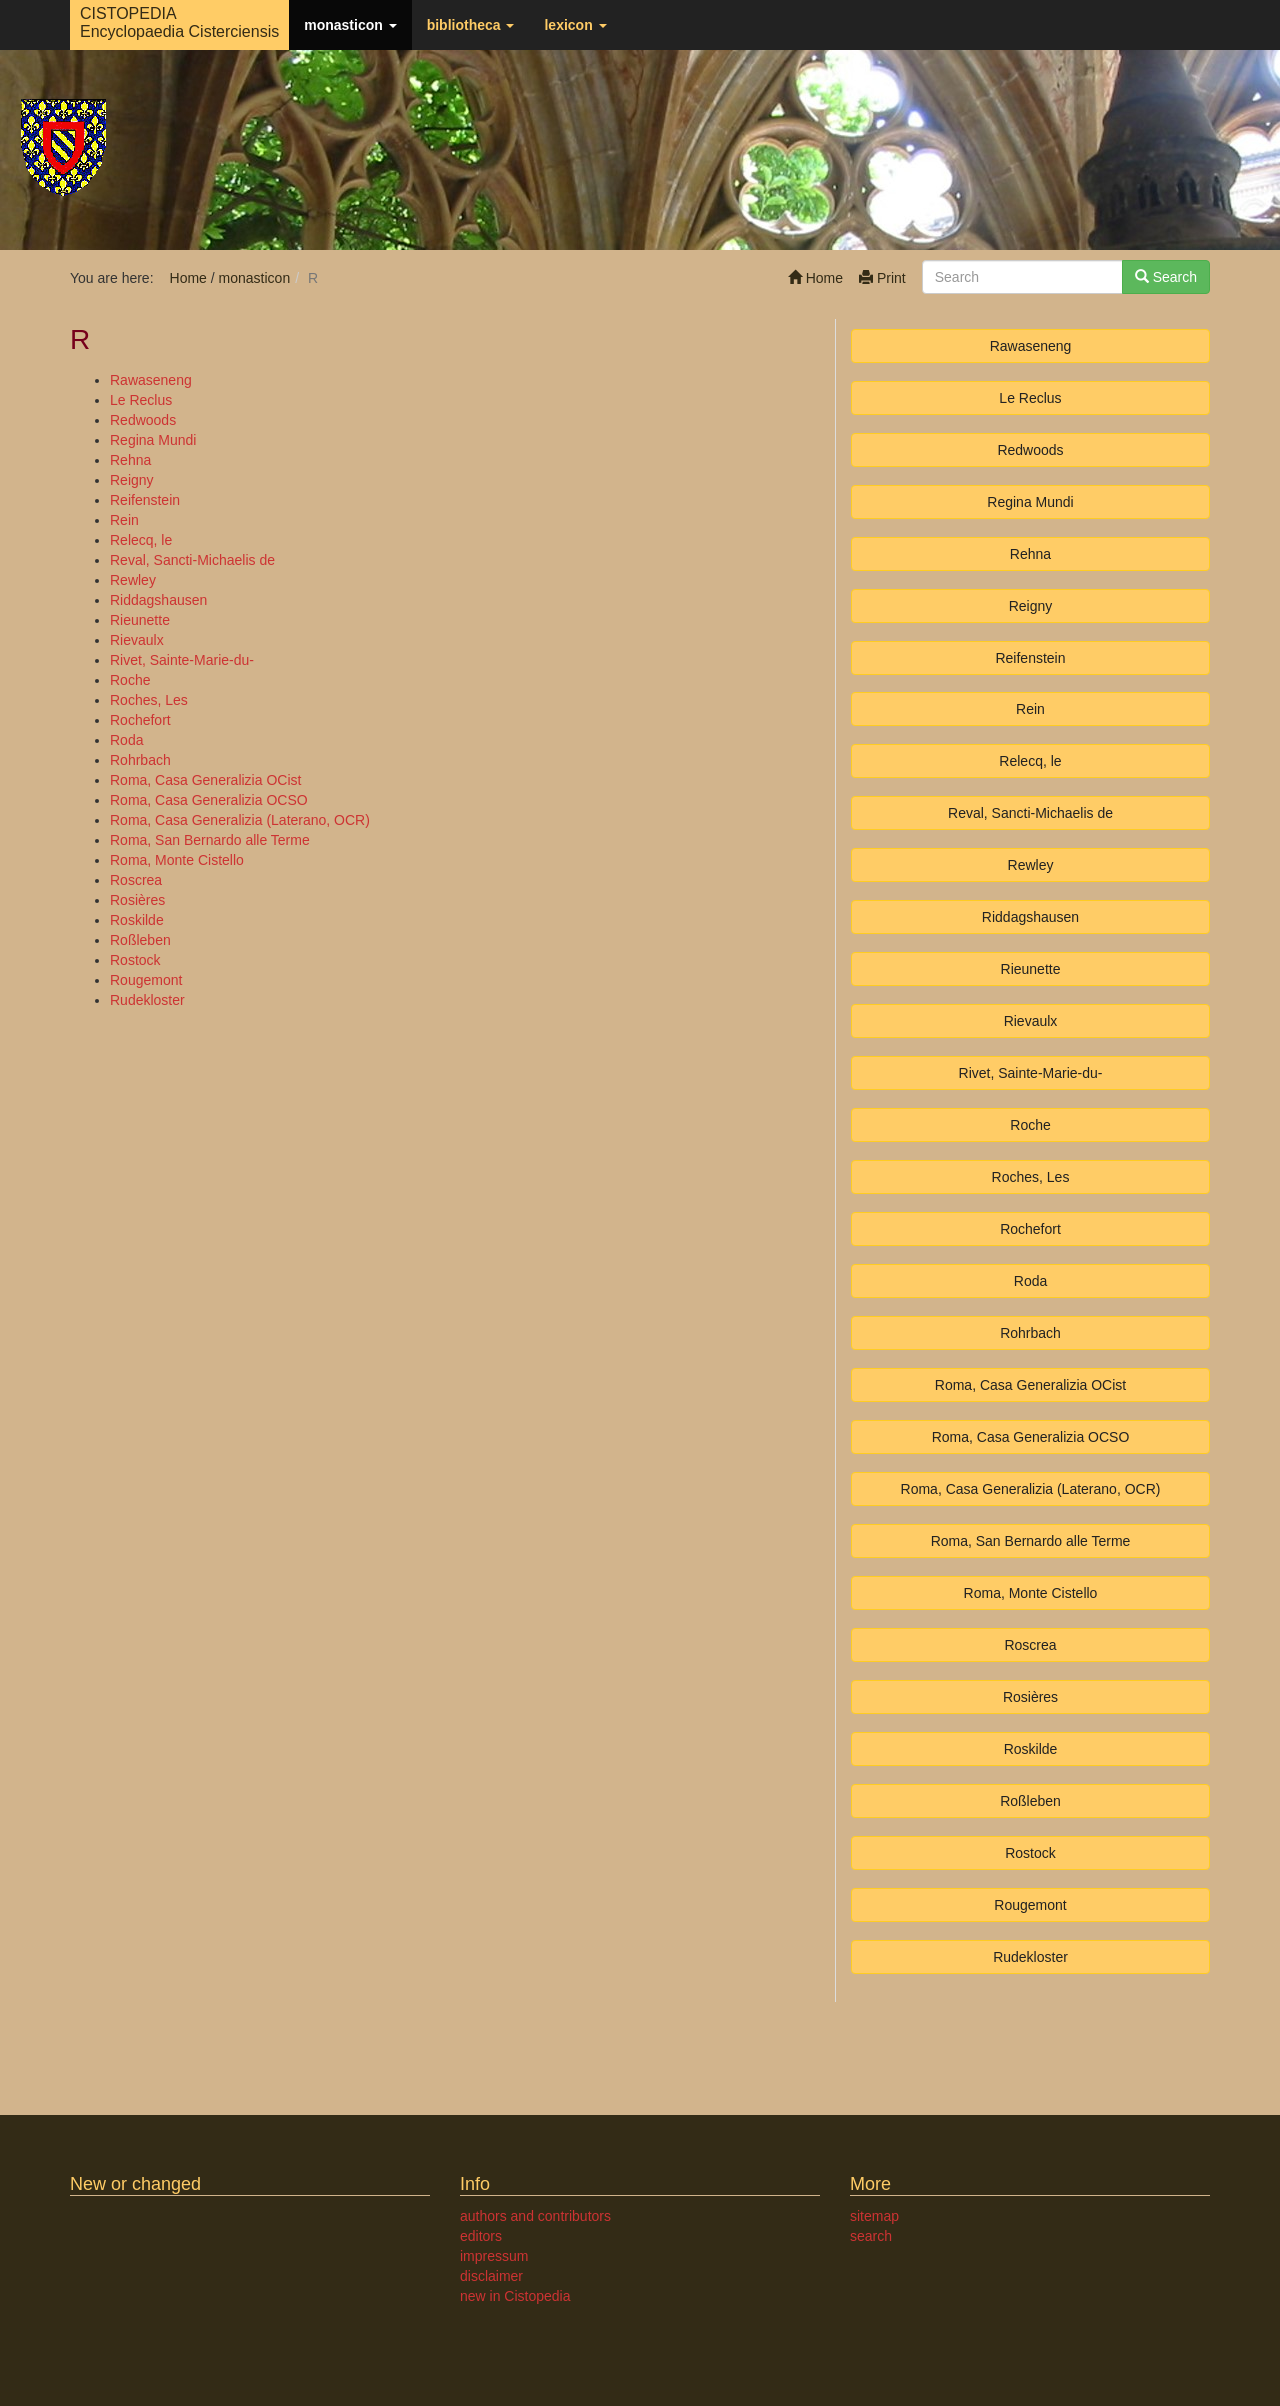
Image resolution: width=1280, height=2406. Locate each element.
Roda (126, 740)
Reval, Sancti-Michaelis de (192, 560)
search (871, 2236)
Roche (130, 680)
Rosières (137, 900)
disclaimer (491, 2276)
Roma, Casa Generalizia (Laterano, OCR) (240, 820)
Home (815, 278)
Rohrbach (140, 760)
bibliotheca (471, 25)
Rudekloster (147, 1000)
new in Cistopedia (515, 2296)
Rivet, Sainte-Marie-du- (182, 660)
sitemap (874, 2216)
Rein (124, 520)
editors (481, 2236)
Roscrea (136, 880)
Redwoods (143, 420)
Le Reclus (141, 400)
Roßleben (140, 940)
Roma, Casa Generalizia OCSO (209, 800)
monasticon (350, 25)
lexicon (575, 25)
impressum (494, 2256)
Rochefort (140, 720)
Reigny (132, 480)
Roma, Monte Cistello (177, 860)
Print (882, 278)
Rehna (130, 460)
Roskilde (137, 920)
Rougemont (146, 980)
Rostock (135, 960)
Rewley (133, 580)
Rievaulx (137, 640)
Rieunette (140, 620)
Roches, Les (149, 700)
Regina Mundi (153, 440)
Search (1166, 277)
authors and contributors (535, 2216)
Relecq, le (141, 540)
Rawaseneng (151, 380)
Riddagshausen (158, 600)
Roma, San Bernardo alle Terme (210, 840)
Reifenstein (145, 500)
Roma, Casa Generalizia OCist (205, 780)
